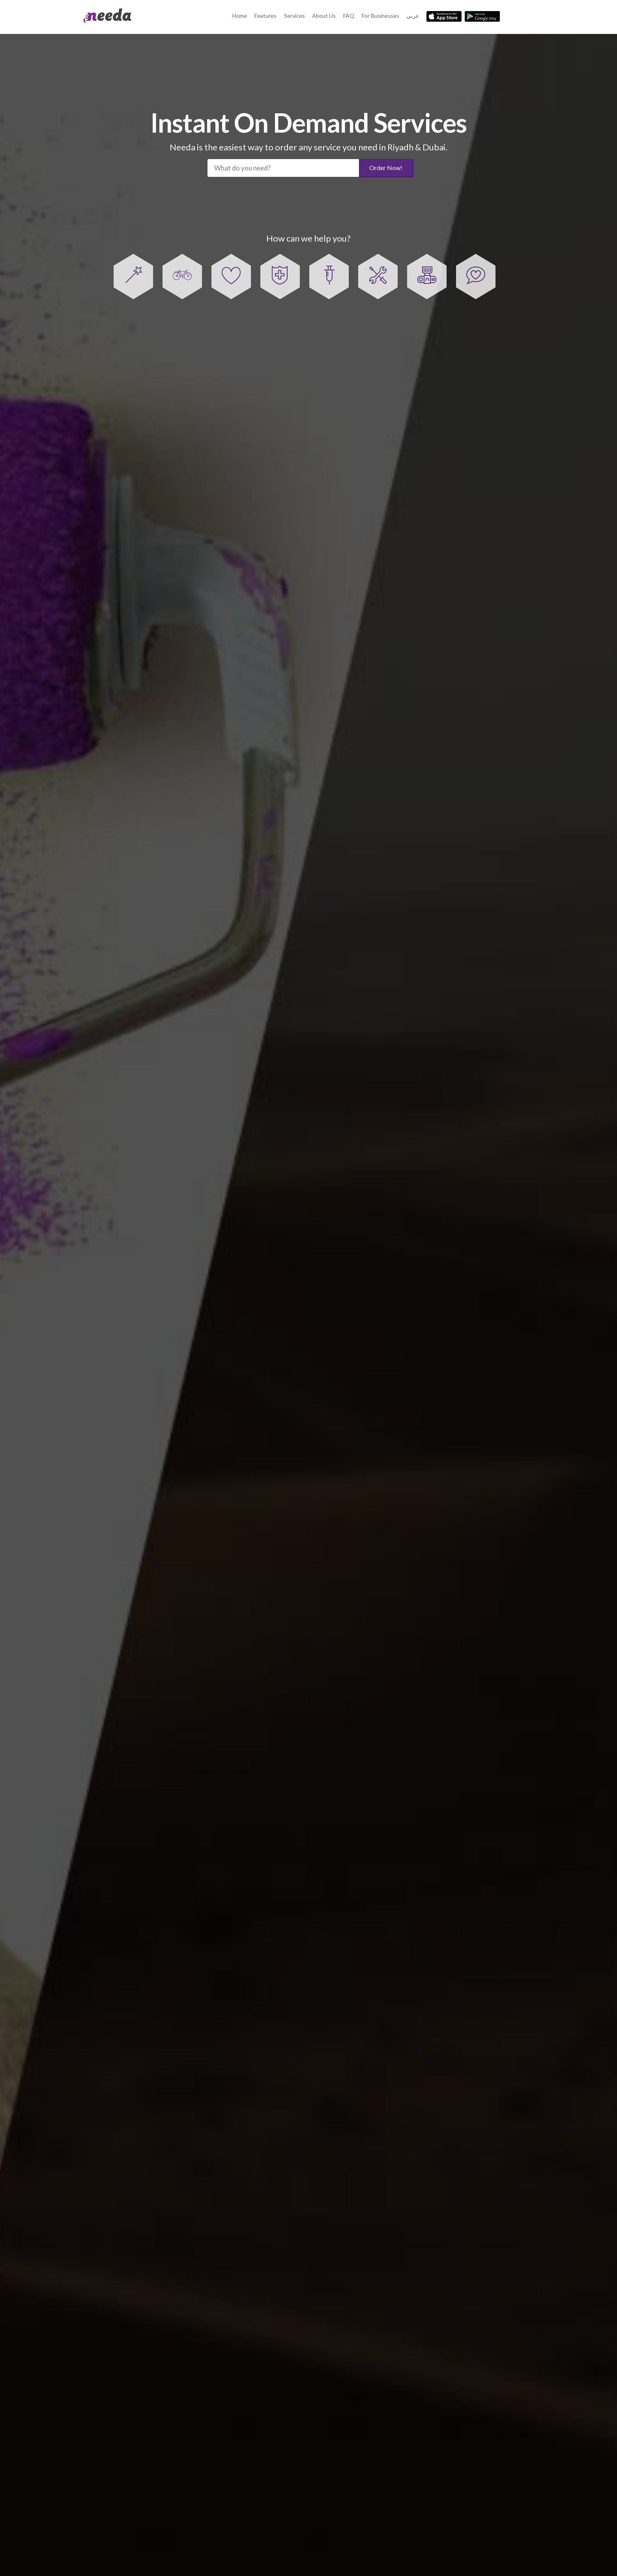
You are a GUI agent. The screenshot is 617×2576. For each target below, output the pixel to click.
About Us (324, 15)
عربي (412, 15)
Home (239, 15)
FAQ (348, 15)
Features (265, 15)
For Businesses (380, 15)
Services (294, 15)
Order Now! (385, 167)
